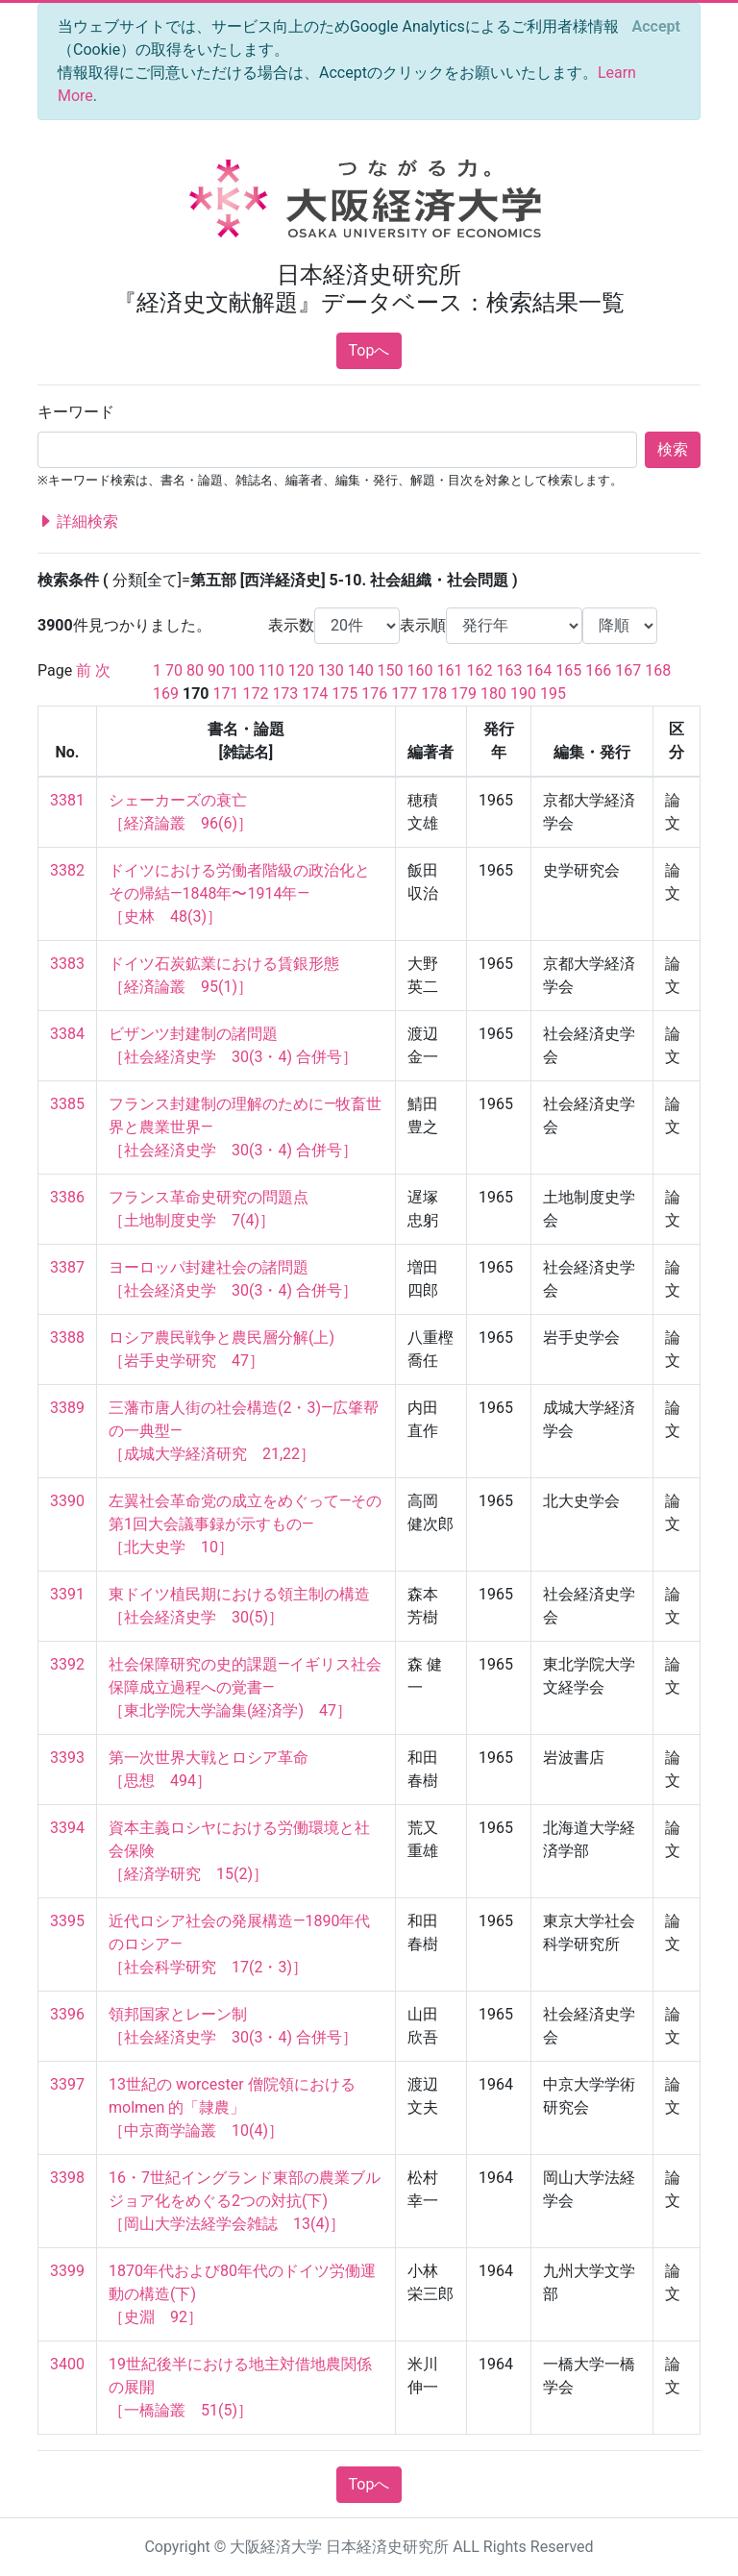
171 (225, 693)
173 (285, 693)
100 (242, 670)
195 (553, 693)
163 (509, 670)
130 (331, 670)
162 (479, 670)
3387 (67, 1267)
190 (523, 693)
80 (195, 670)
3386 (67, 1197)
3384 (67, 1034)
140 (361, 670)
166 (598, 670)
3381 (67, 800)
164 (539, 670)
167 (628, 670)
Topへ (369, 350)
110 (271, 670)
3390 (67, 1501)
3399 (67, 2271)
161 (450, 670)
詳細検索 (77, 521)
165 (568, 670)
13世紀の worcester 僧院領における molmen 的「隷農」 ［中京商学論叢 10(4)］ (234, 2107)
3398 (67, 2177)
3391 (67, 1594)
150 (391, 670)
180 (493, 693)
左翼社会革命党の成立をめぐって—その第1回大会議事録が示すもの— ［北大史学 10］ (245, 1524)
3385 (67, 1104)
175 (344, 693)
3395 (67, 1921)
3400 (67, 2364)
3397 (67, 2084)
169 (166, 693)
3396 (67, 2014)
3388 (67, 1337)
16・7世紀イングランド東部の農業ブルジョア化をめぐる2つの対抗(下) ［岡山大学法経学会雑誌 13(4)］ (245, 2200)
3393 (67, 1757)
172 (255, 693)
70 (174, 670)
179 (464, 693)
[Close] (656, 27)
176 (374, 693)
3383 (67, 963)
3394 (67, 1828)
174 (315, 693)
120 (301, 670)
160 (420, 670)
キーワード (75, 412)
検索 (672, 449)
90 (216, 670)
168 (658, 670)
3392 (67, 1664)
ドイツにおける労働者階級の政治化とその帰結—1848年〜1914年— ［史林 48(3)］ (239, 893)
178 (434, 693)
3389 (67, 1408)
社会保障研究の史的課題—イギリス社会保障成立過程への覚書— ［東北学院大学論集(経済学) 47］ (245, 1687)
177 (404, 693)
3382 (67, 870)
